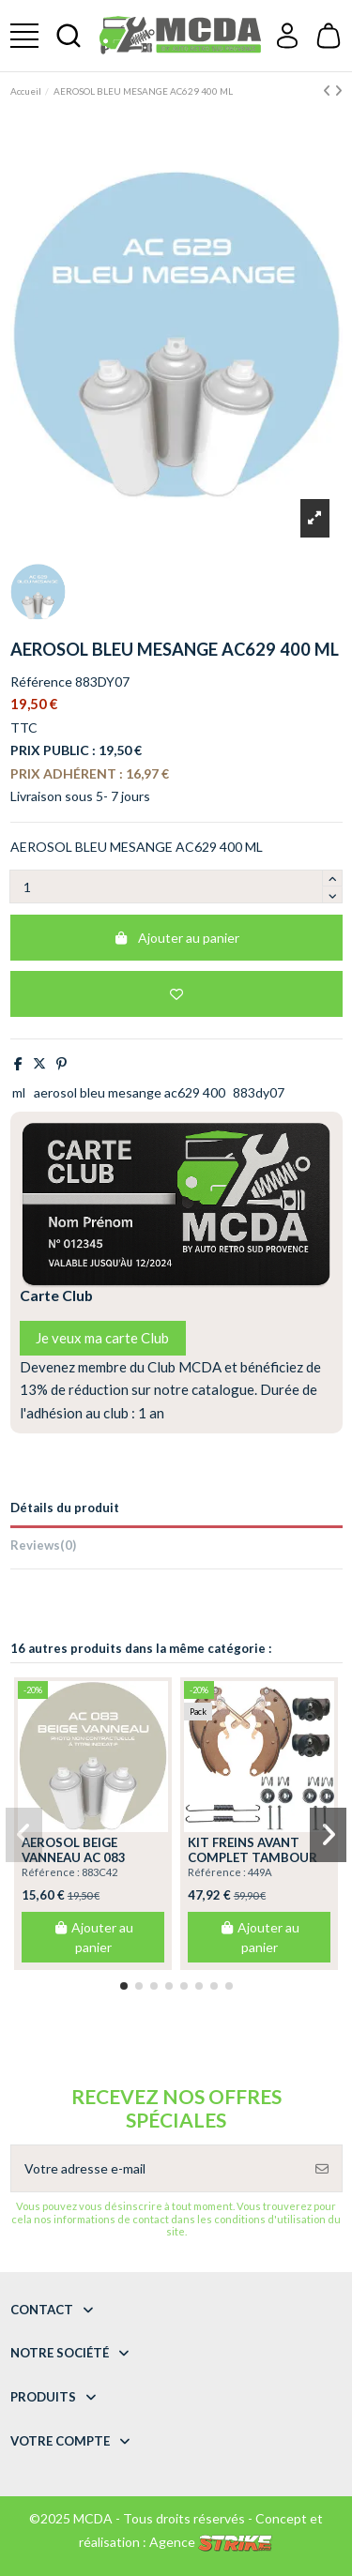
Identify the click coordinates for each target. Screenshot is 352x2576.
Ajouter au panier (176, 938)
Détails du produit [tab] (64, 1507)
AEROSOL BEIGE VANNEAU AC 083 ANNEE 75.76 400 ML (83, 1857)
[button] (124, 1986)
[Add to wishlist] (176, 994)
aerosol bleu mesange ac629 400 (129, 1092)
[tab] (176, 1548)
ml (18, 1092)
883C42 (99, 1872)
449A (260, 1872)
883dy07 (258, 1092)
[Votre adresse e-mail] (157, 2168)
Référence (41, 681)
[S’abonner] (322, 2168)
